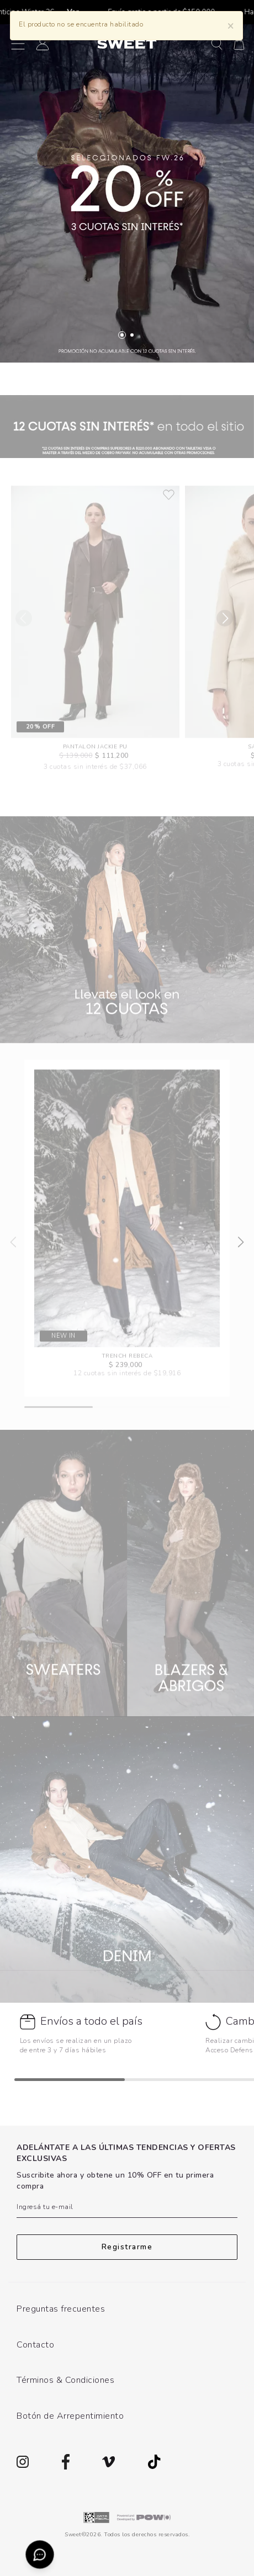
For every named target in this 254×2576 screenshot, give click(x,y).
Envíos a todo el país (91, 2021)
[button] (217, 43)
